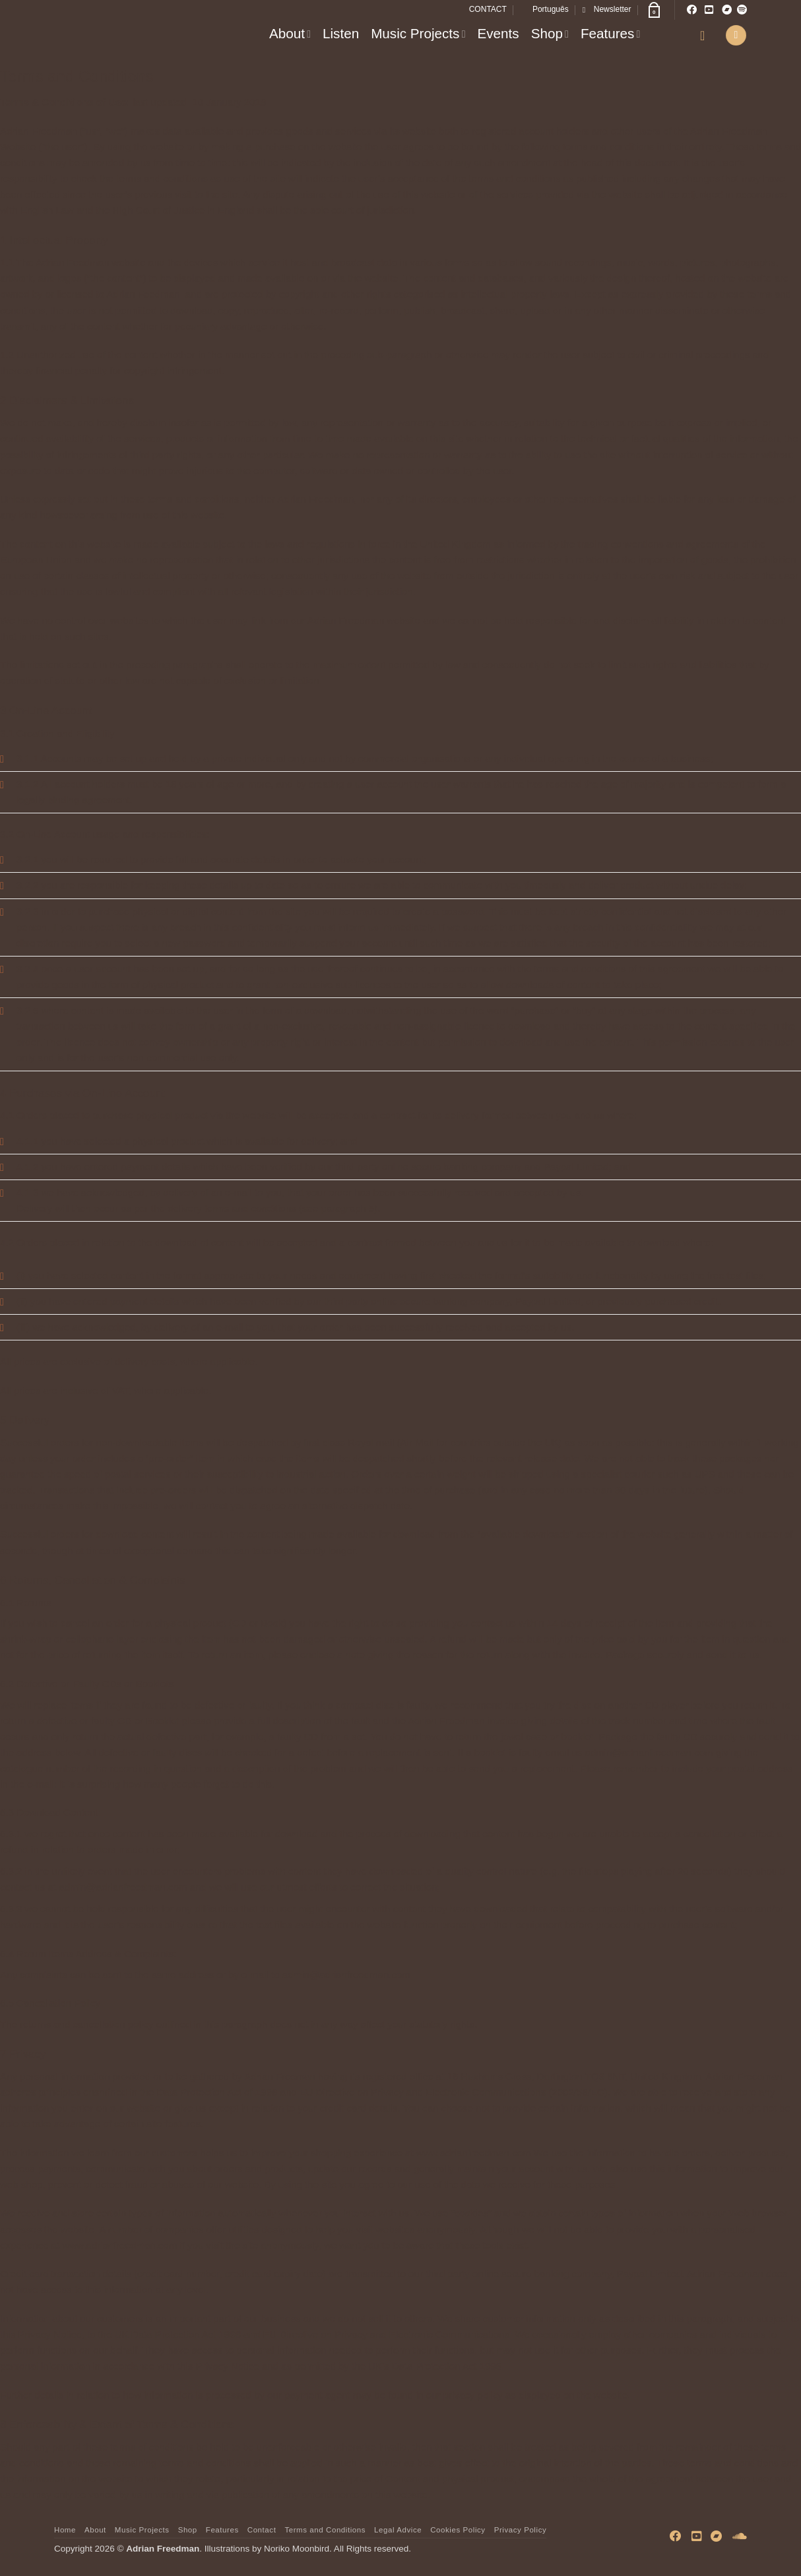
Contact (261, 2530)
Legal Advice (398, 2530)
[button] (607, 9)
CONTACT (488, 9)
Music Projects (418, 33)
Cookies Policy (457, 2530)
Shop (550, 33)
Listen (341, 33)
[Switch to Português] (545, 9)
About (290, 33)
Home (65, 2530)
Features (611, 33)
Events (498, 33)
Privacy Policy (520, 2530)
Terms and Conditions (325, 2530)
